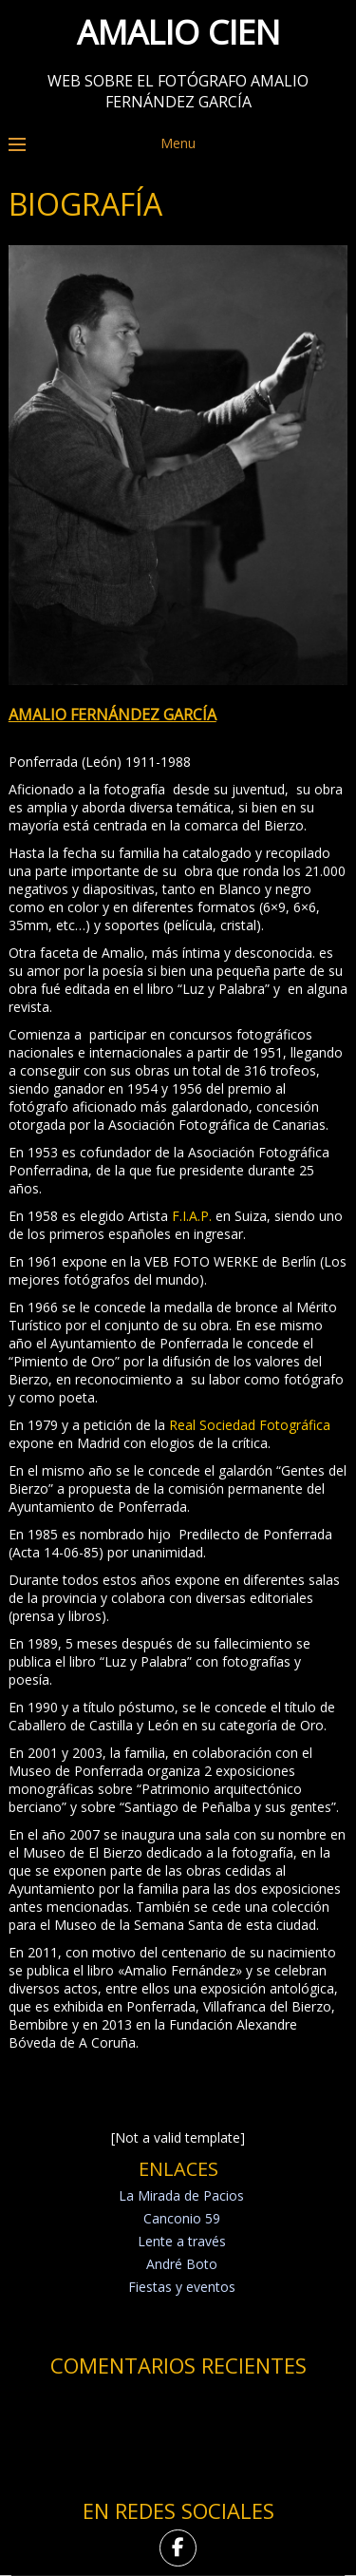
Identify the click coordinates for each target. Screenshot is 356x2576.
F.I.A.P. (192, 1216)
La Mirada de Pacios (181, 2195)
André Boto (181, 2264)
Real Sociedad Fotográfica (249, 1425)
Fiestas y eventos (181, 2287)
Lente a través (182, 2241)
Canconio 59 (181, 2218)
